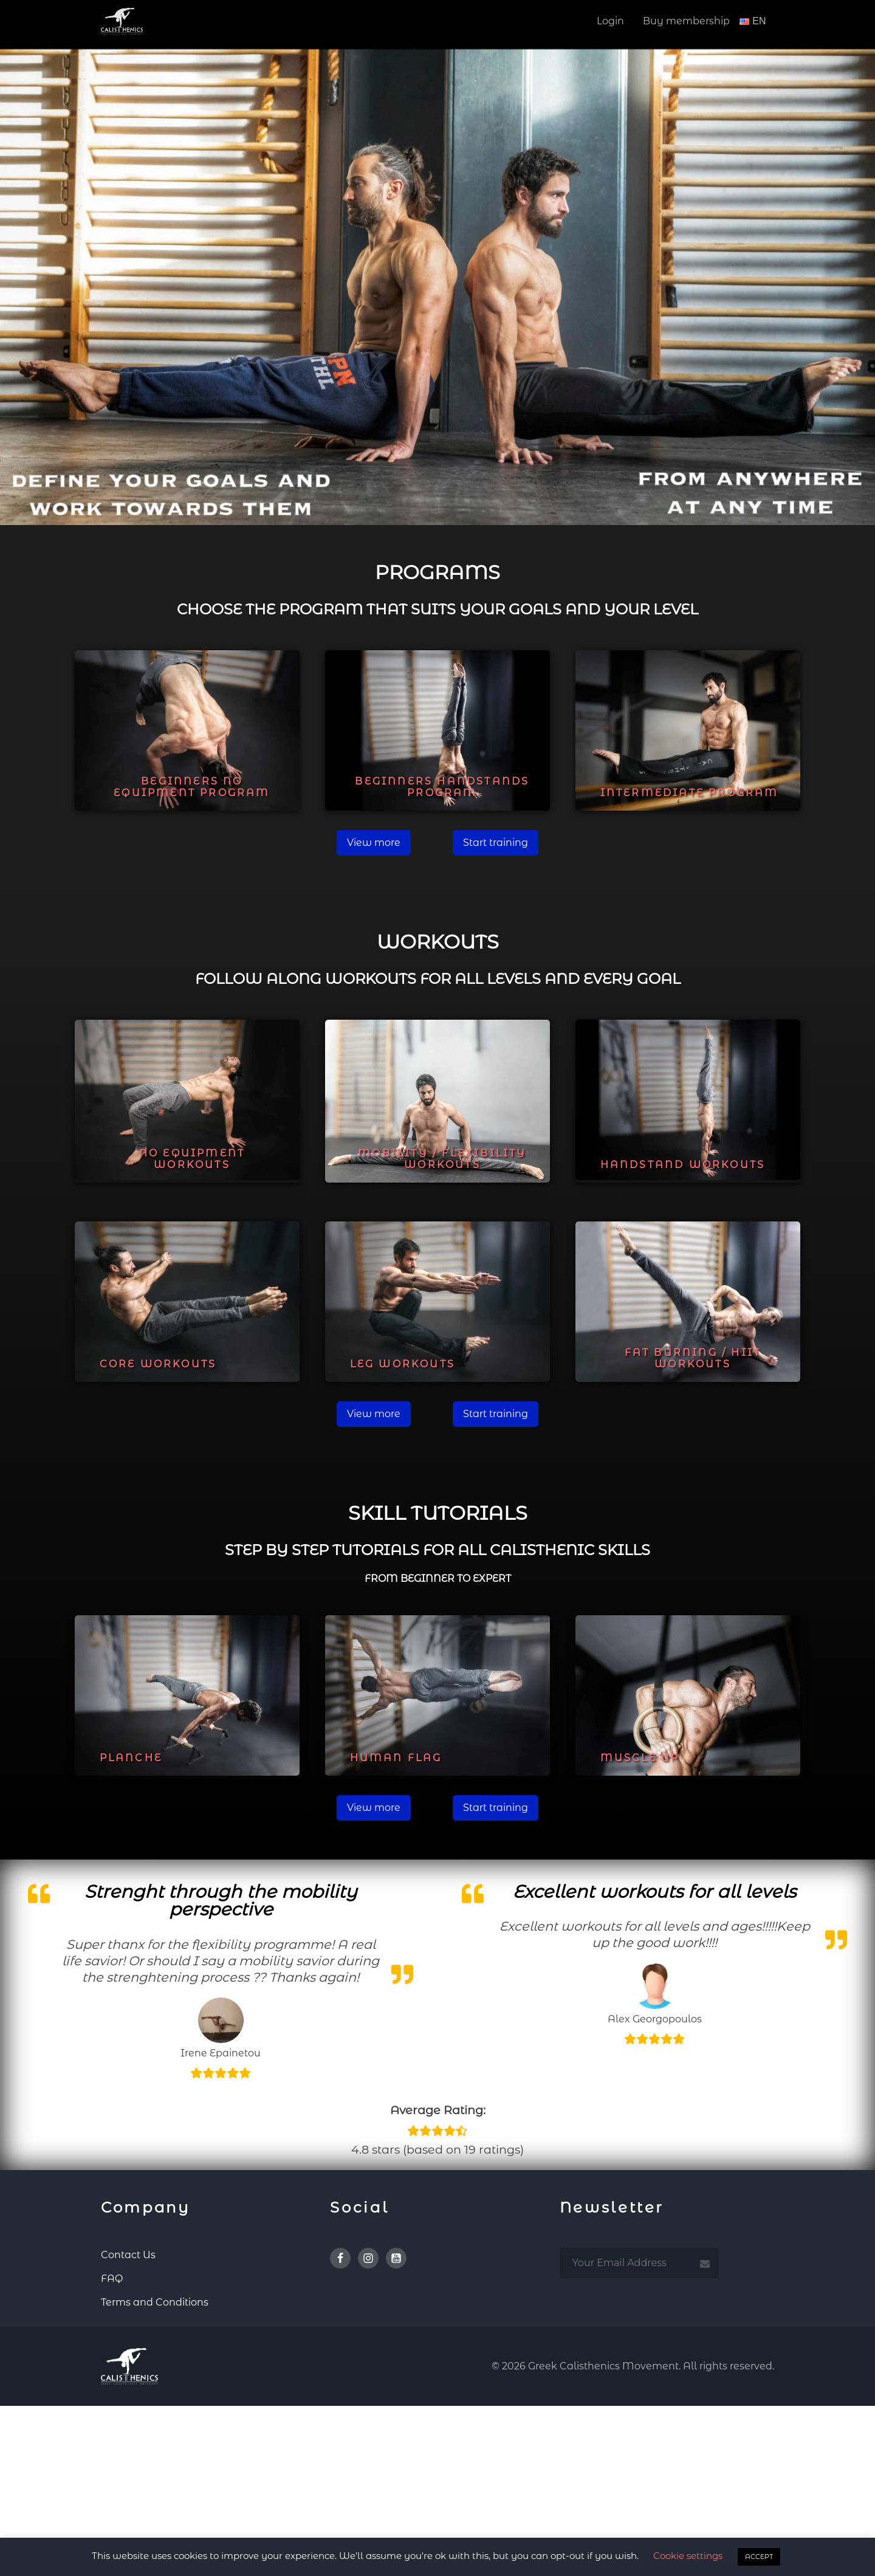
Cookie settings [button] (687, 2555)
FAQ (112, 2278)
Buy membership (686, 21)
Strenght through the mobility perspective (220, 1900)
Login (610, 21)
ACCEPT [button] (759, 2556)
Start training (495, 842)
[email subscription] (639, 2263)
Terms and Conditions (154, 2302)
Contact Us (128, 2255)
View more (373, 842)
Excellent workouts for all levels (654, 1891)
